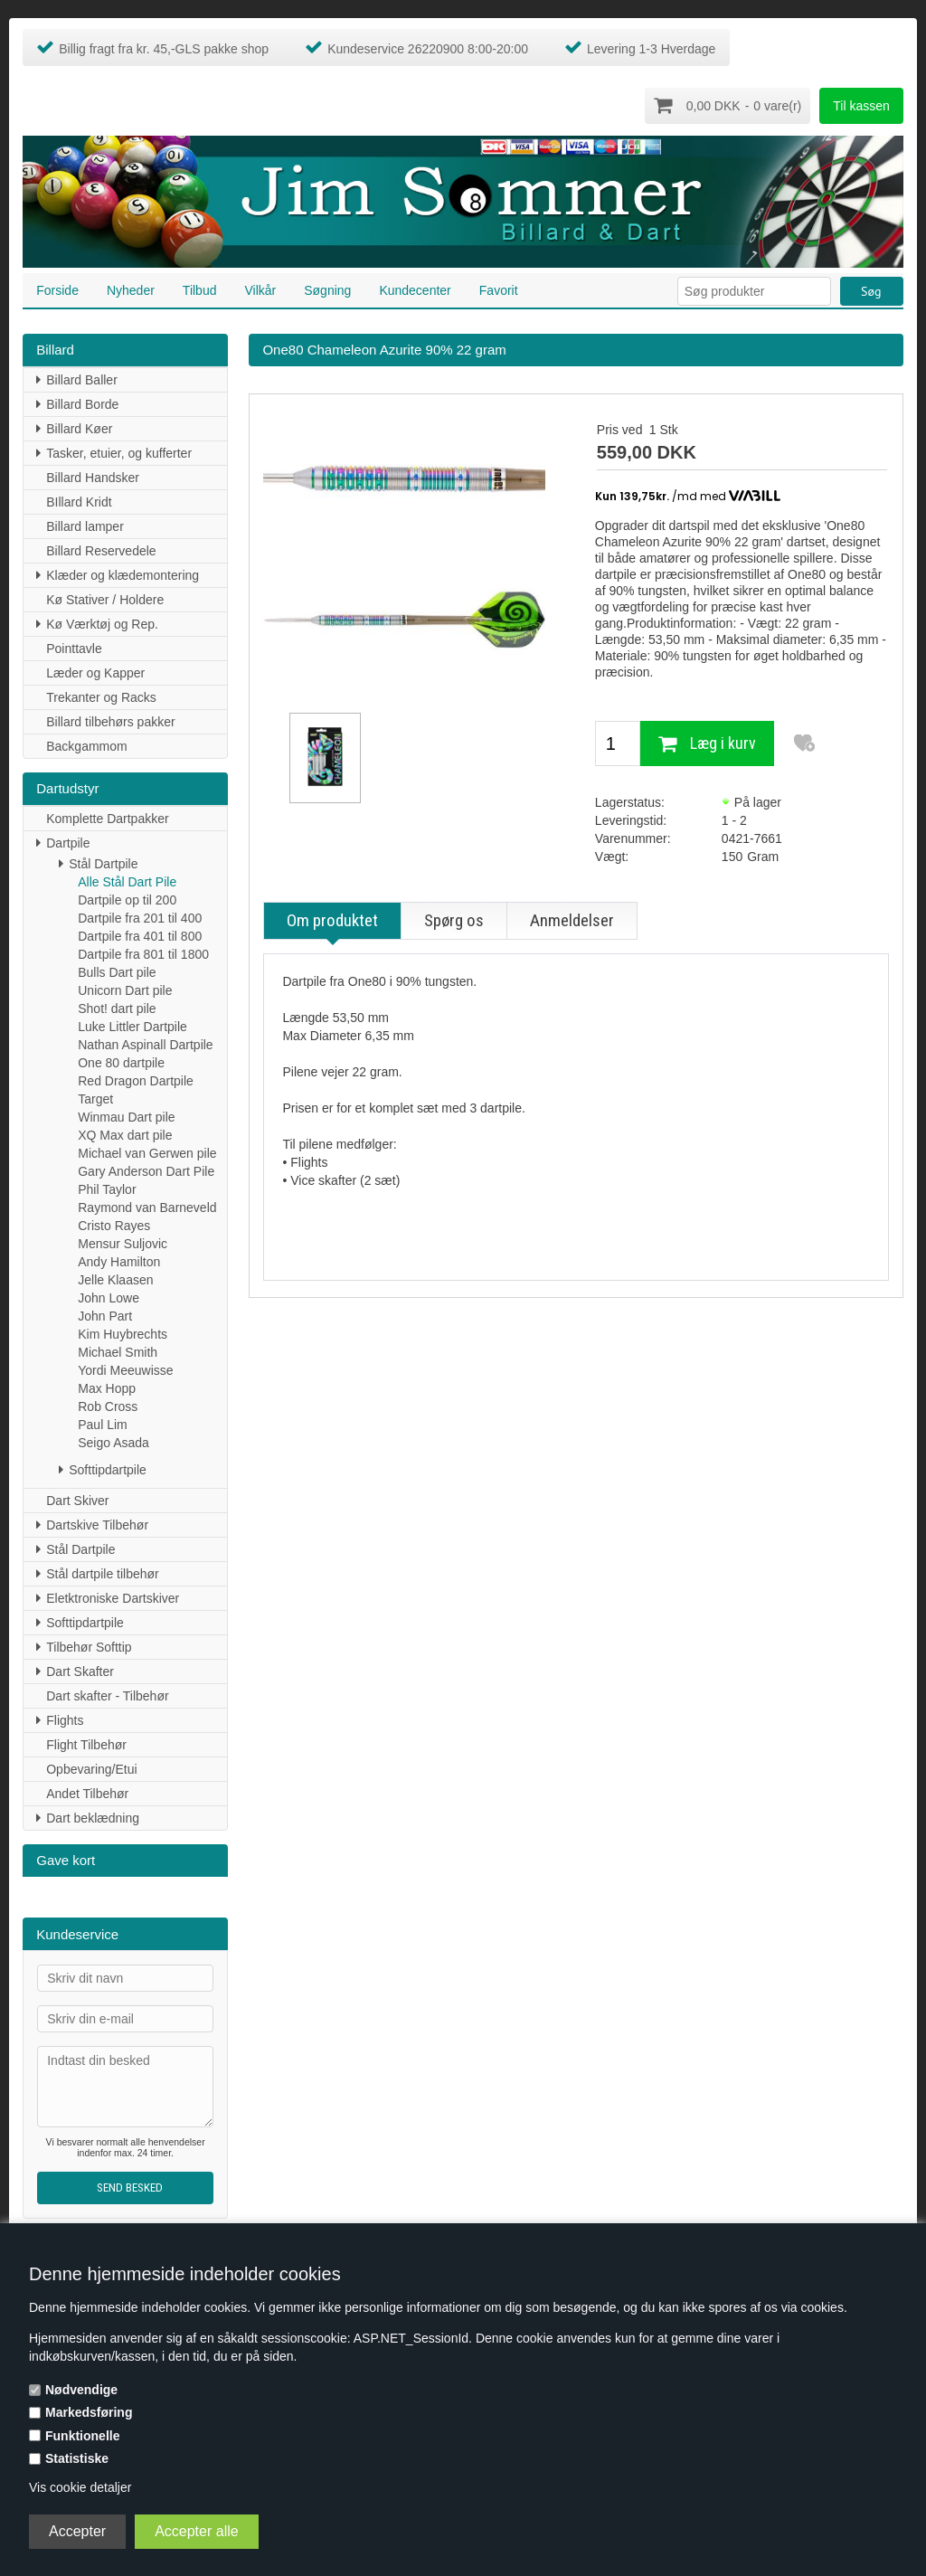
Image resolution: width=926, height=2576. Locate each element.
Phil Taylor (107, 1188)
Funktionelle (82, 2436)
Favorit (498, 289)
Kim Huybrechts (122, 1333)
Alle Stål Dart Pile (127, 881)
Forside (57, 289)
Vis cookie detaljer (80, 2487)
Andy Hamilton (119, 1261)
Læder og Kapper (95, 672)
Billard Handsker (92, 476)
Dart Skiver (77, 1499)
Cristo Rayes (114, 1224)
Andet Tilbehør (87, 1792)
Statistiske (77, 2458)
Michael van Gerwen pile (147, 1152)
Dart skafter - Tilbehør (107, 1695)
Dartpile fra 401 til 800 (140, 935)
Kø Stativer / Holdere (105, 599)
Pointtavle (73, 647)
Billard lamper (85, 525)
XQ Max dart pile (125, 1134)
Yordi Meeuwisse (125, 1369)
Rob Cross (107, 1405)
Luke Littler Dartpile (132, 1025)
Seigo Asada (113, 1442)
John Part (105, 1315)
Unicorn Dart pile (125, 989)
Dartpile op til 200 (127, 899)
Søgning (327, 289)
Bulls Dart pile (117, 971)
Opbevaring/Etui (91, 1768)
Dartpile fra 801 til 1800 (143, 953)
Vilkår (260, 289)
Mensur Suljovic (122, 1243)
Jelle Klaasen (115, 1279)
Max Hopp (107, 1387)
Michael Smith (117, 1351)
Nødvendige (81, 2389)
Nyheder (131, 289)
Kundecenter (414, 289)
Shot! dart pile (117, 1007)
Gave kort (65, 1859)
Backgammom (86, 745)
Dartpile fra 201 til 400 (140, 917)
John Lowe (108, 1297)
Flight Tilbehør (86, 1744)
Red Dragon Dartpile (136, 1080)
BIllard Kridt (78, 501)
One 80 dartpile (121, 1062)
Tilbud (200, 289)
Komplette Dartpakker (107, 817)
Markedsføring (88, 2412)
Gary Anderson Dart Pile (146, 1170)
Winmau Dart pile (126, 1116)
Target (95, 1098)
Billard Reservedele (101, 550)
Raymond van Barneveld (147, 1206)
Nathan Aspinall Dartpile (145, 1044)
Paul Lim (102, 1423)
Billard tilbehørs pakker (110, 721)
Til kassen (861, 106)
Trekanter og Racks (101, 696)
